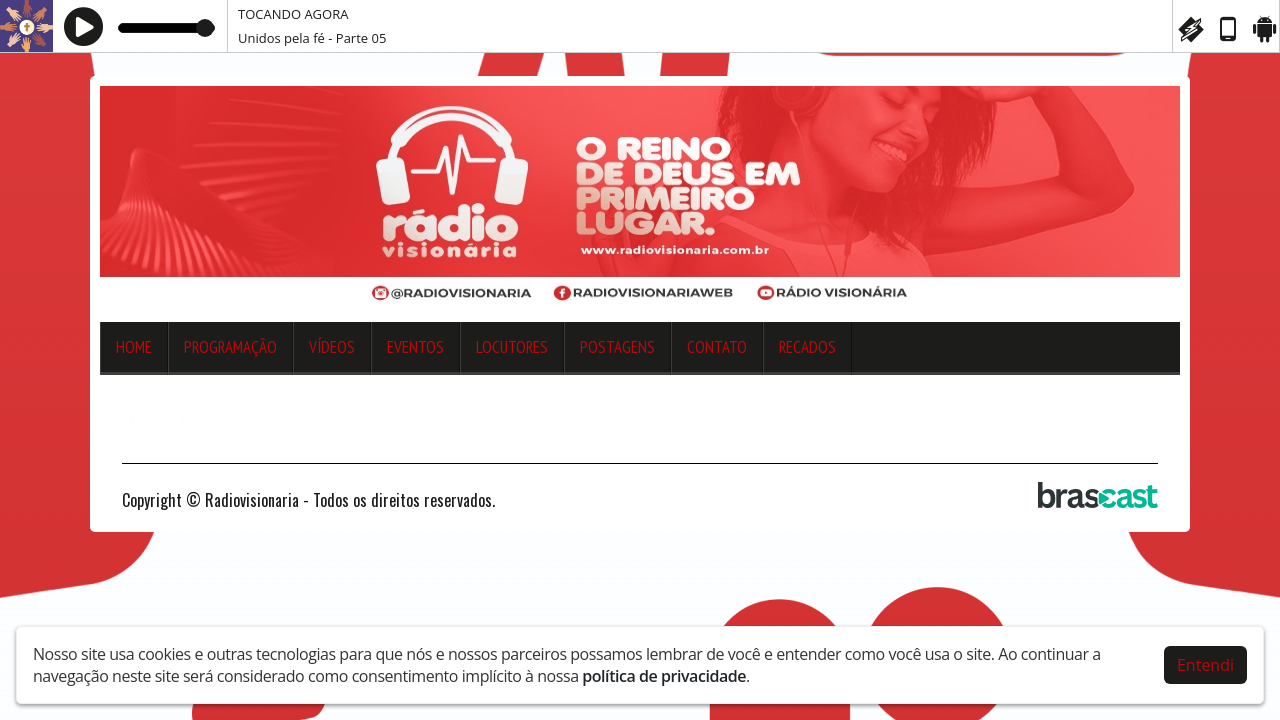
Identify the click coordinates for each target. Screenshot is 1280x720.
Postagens (617, 347)
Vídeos (332, 347)
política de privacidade (664, 676)
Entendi (1205, 665)
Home (134, 347)
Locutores (512, 347)
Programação (230, 347)
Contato (717, 347)
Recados (807, 347)
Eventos (415, 347)
